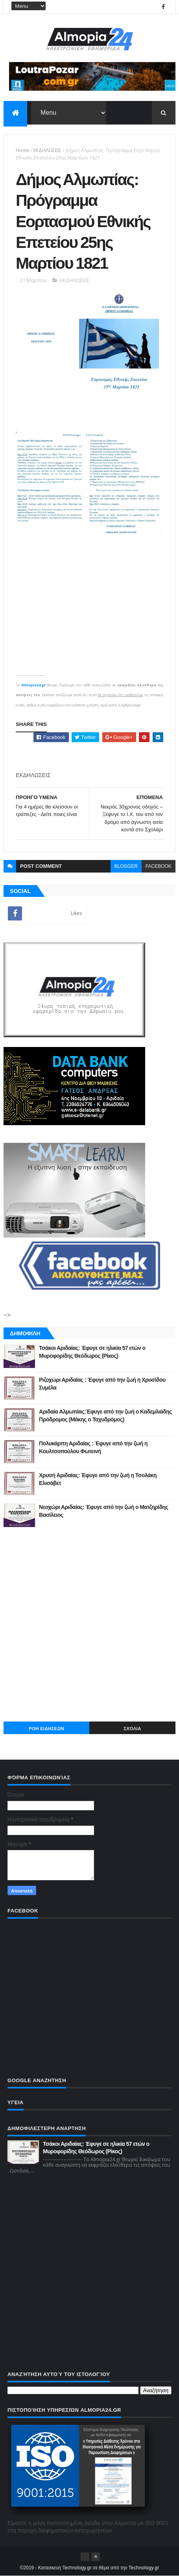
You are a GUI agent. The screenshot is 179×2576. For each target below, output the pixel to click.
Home (23, 150)
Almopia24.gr (33, 685)
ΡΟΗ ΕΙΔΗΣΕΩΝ (46, 1728)
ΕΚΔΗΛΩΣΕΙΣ (47, 150)
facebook (159, 866)
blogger (126, 866)
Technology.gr (144, 2567)
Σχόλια (132, 1728)
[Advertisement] (89, 1624)
